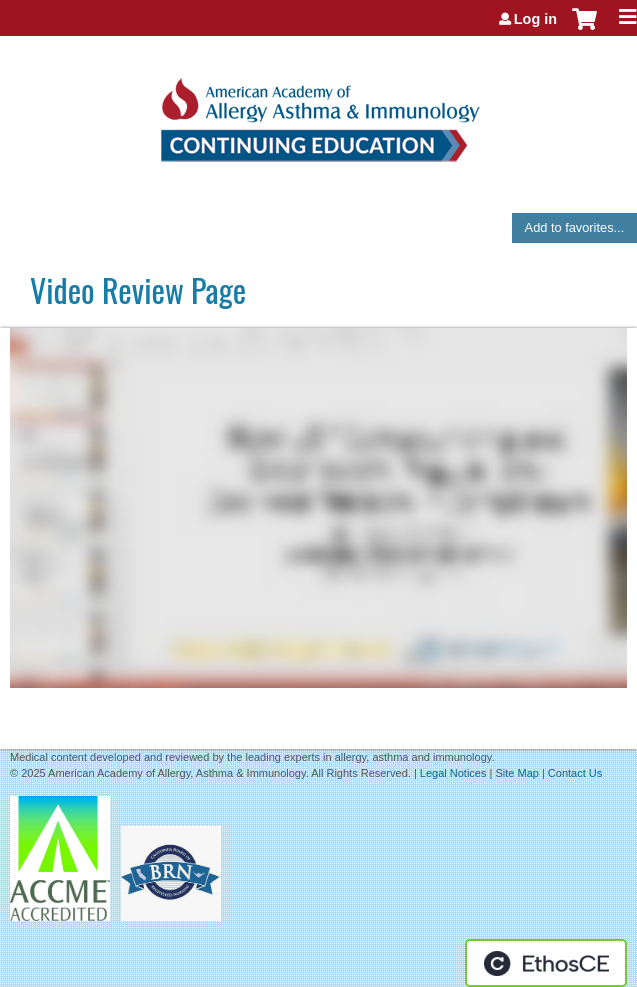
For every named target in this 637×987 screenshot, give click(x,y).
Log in (535, 19)
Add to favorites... (575, 227)
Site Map (516, 773)
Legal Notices (453, 773)
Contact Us (575, 773)
